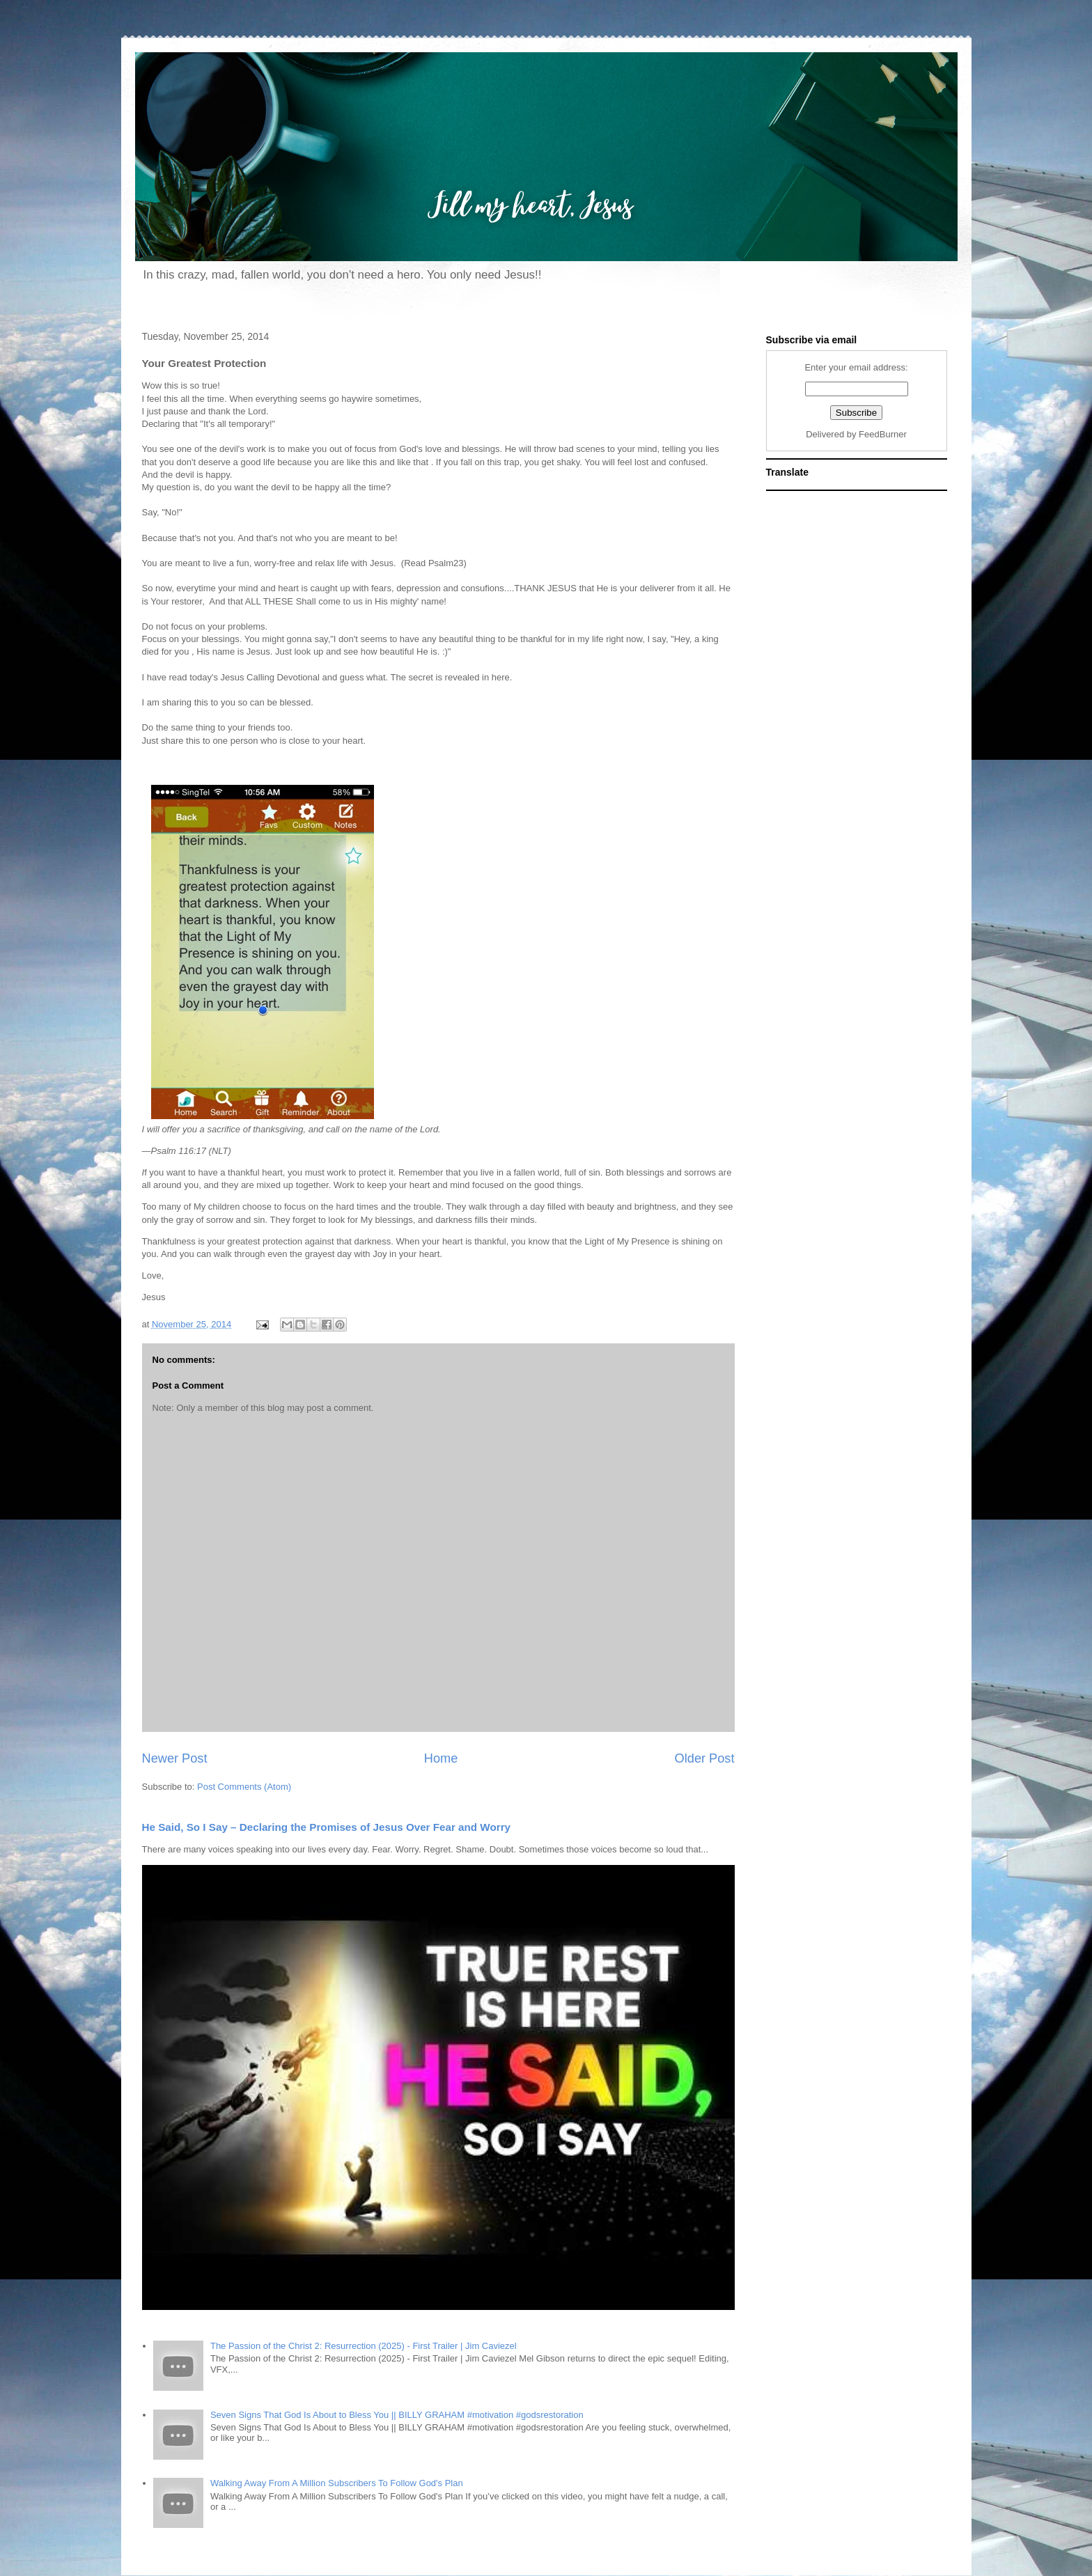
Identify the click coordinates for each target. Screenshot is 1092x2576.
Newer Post (175, 1758)
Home (441, 1758)
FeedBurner (883, 434)
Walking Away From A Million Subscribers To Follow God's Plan (336, 2483)
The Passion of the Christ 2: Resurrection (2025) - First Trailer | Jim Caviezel (363, 2346)
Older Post (705, 1758)
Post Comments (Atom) (244, 1786)
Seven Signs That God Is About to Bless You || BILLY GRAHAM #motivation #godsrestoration (397, 2415)
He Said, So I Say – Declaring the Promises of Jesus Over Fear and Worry (326, 1827)
